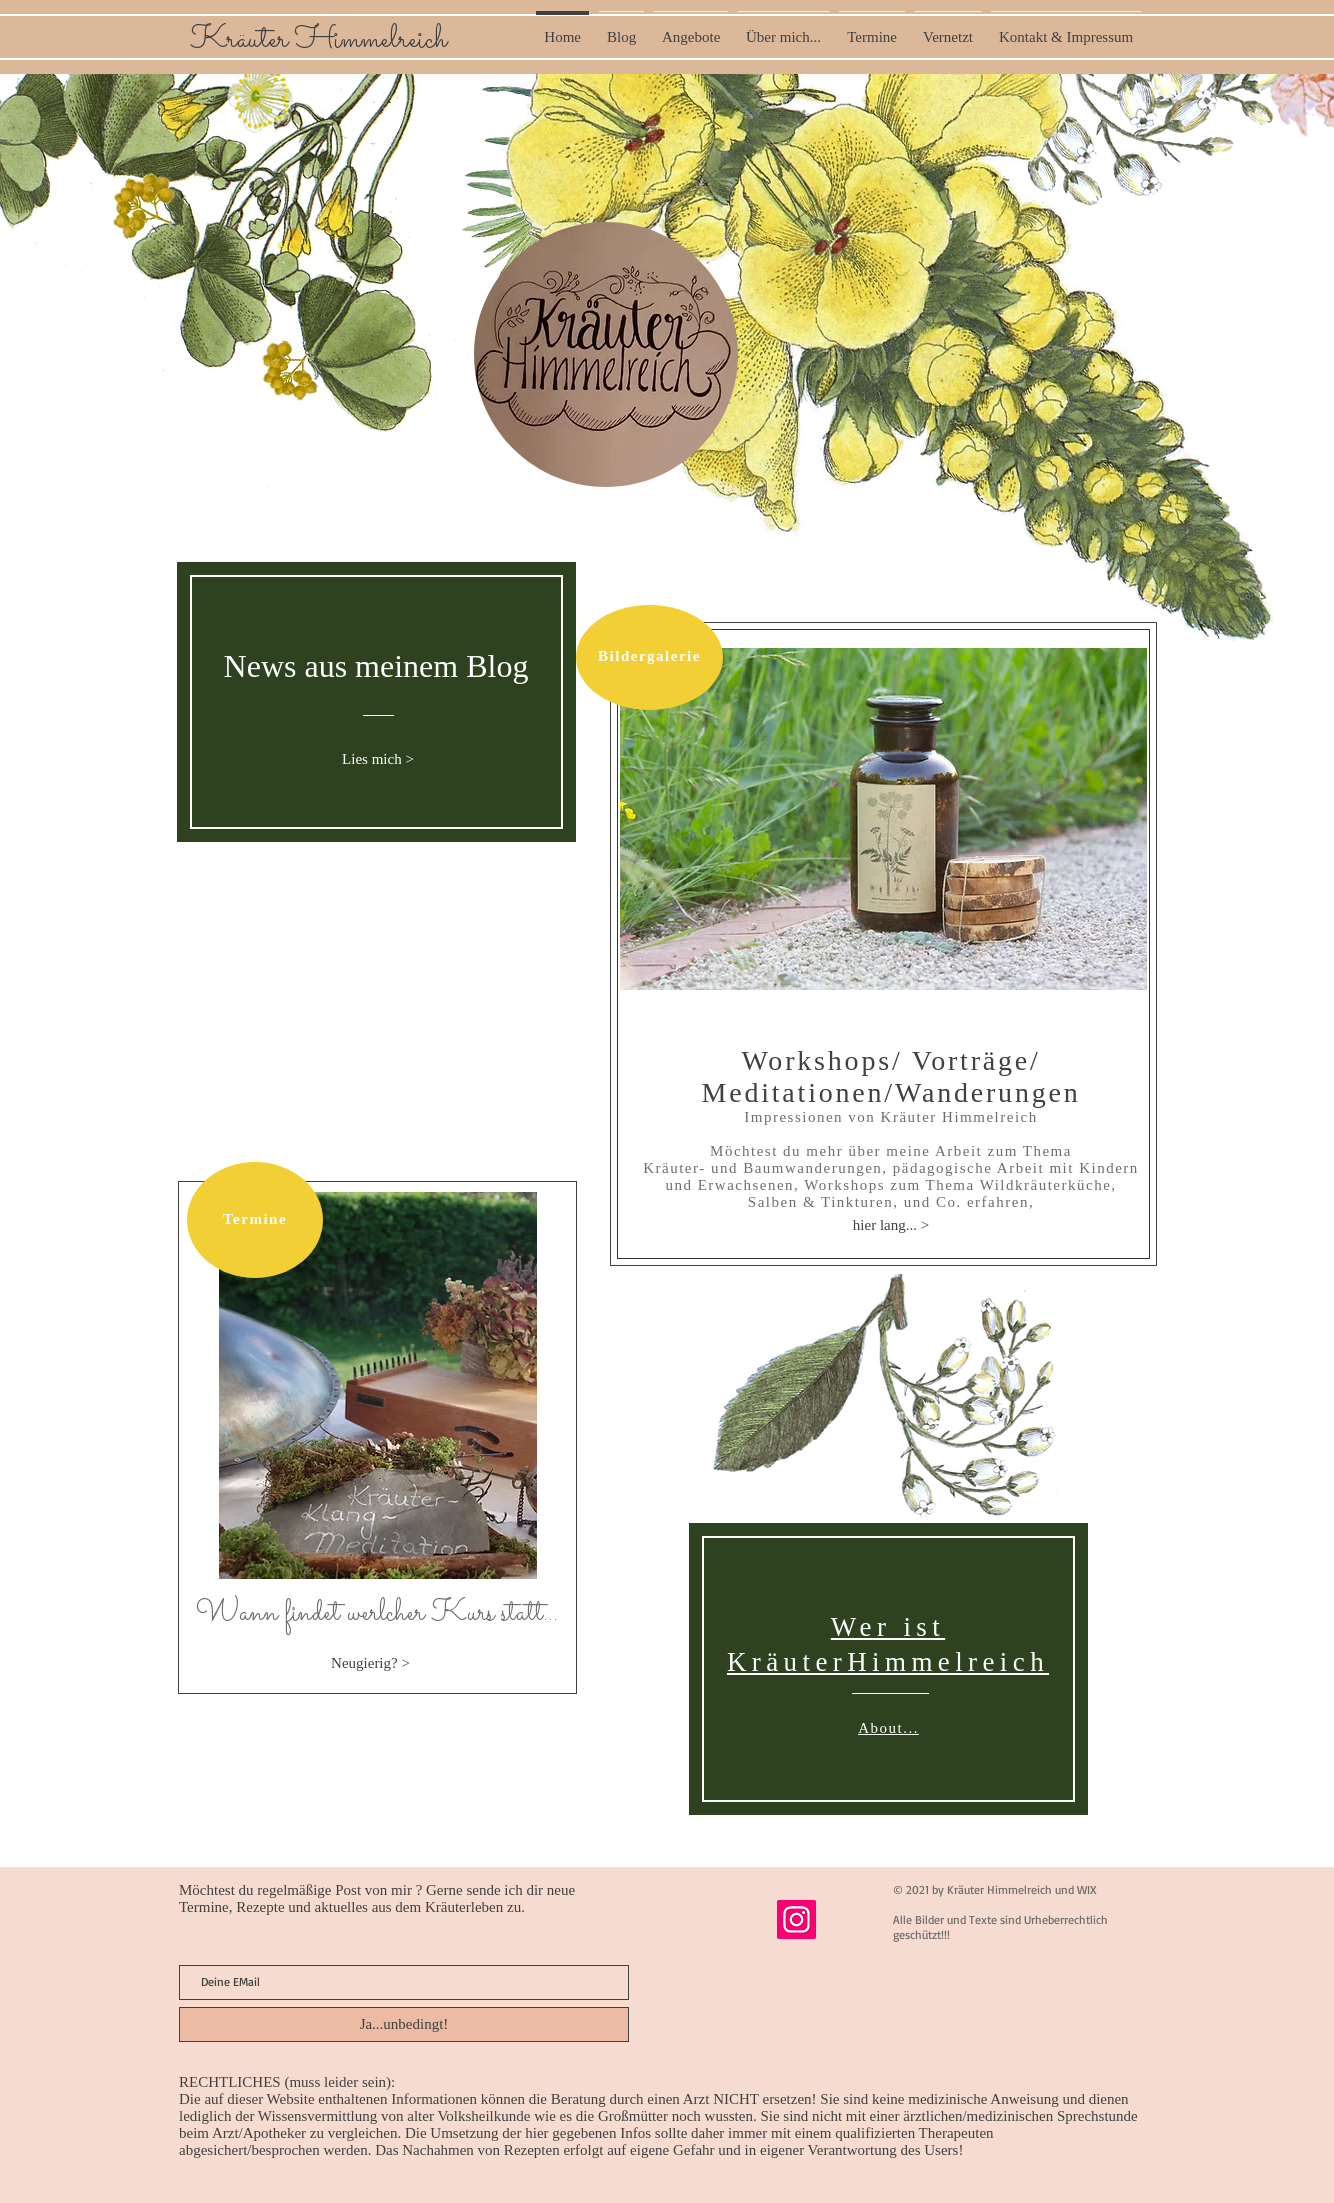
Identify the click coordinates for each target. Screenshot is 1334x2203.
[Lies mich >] (378, 759)
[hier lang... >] (891, 1225)
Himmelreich (371, 40)
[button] (883, 819)
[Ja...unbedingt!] (404, 2024)
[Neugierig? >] (370, 1663)
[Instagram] (796, 1919)
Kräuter (242, 40)
